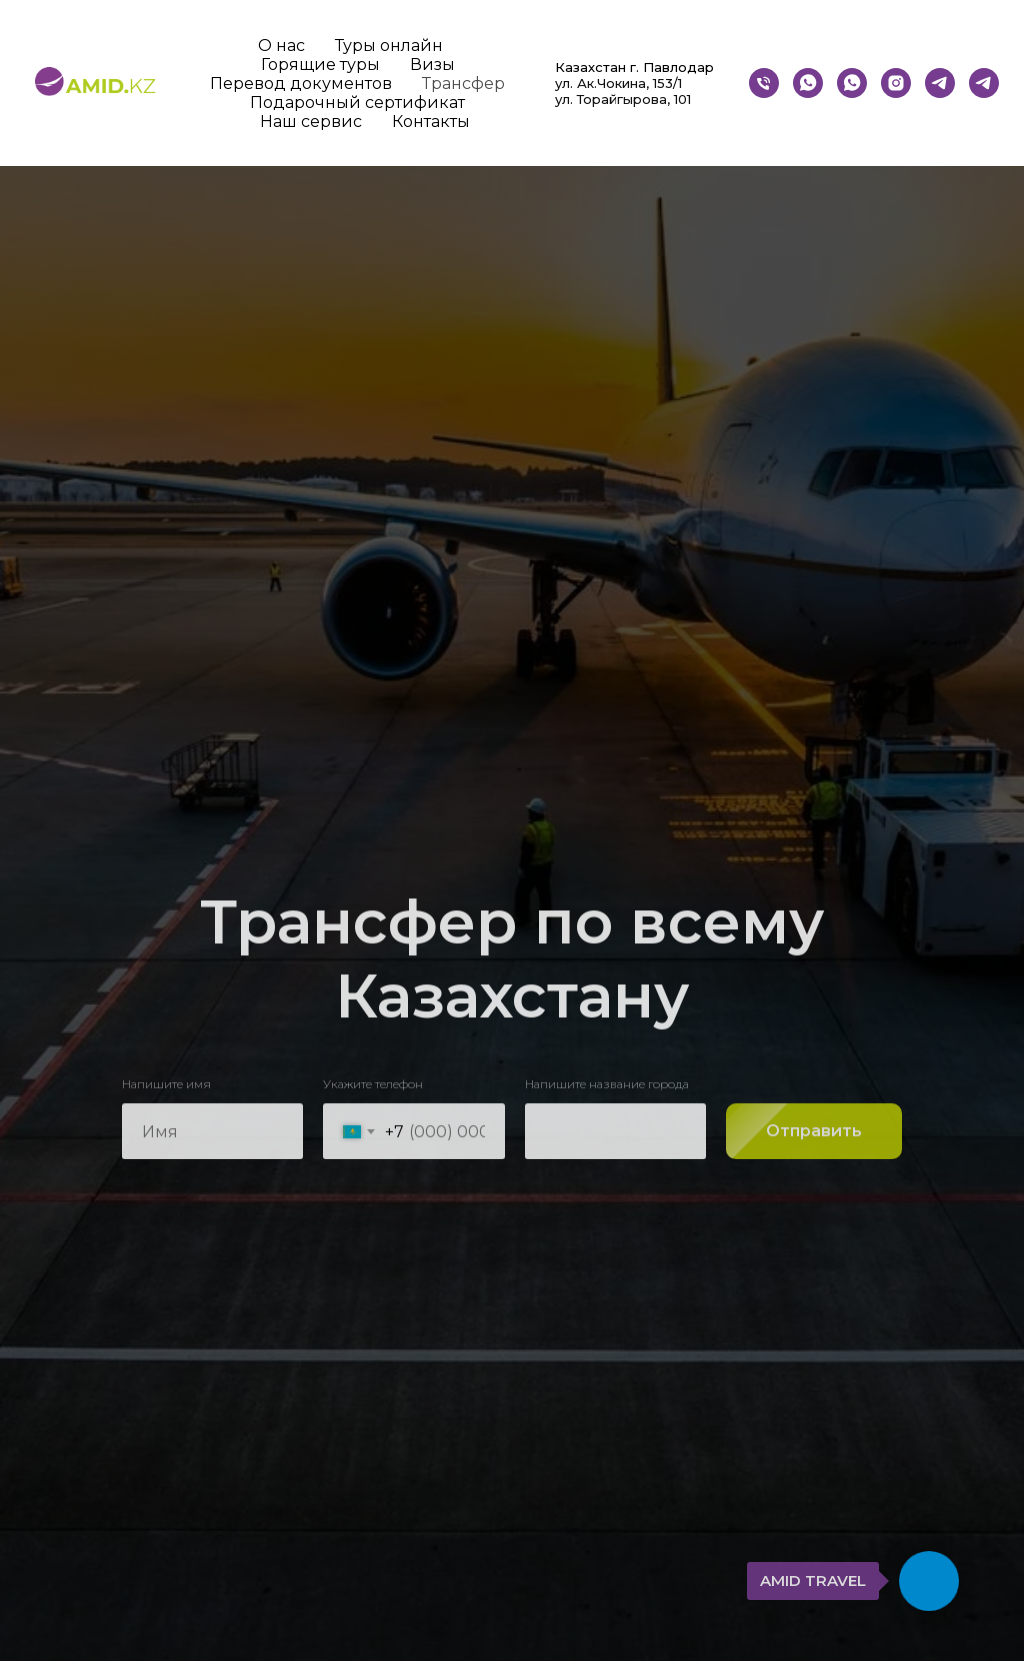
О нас (281, 45)
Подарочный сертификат (357, 102)
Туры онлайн (389, 45)
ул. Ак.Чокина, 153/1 (618, 83)
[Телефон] (764, 83)
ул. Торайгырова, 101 (623, 99)
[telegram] (984, 83)
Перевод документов (301, 83)
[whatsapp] (808, 83)
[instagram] (896, 83)
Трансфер (463, 83)
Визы (432, 64)
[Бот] (940, 83)
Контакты (431, 121)
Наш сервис (311, 121)
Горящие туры (320, 64)
